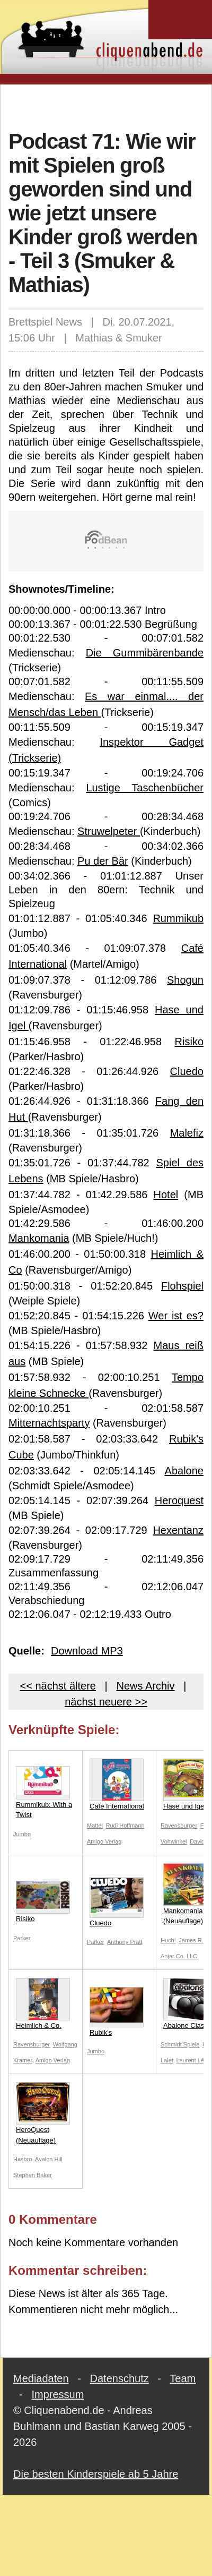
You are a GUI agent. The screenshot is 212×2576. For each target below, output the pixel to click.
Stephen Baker (32, 2175)
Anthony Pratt (125, 1942)
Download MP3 (87, 1651)
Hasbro (22, 2159)
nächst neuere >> (106, 1702)
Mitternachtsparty (49, 1423)
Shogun (185, 980)
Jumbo (22, 1834)
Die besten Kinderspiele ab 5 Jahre (95, 2474)
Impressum (57, 2394)
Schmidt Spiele (180, 2044)
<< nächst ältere (58, 1686)
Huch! (168, 1940)
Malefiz (187, 1133)
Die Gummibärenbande (145, 653)
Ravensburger (179, 1825)
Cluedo (187, 1071)
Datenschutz (119, 2378)
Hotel (166, 1194)
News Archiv (145, 1686)
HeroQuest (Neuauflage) (43, 2113)
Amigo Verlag (104, 1841)
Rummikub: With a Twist (44, 1792)
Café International (117, 1784)
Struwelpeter (108, 831)
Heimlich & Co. (43, 2003)
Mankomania (38, 1238)
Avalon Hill (49, 2159)
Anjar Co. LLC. (180, 1956)
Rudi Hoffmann (125, 1825)
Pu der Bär (102, 861)
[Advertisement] (106, 105)
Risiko (189, 1041)
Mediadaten (41, 2378)
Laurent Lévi (192, 2060)
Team (183, 2378)
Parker (21, 1938)
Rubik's (117, 2011)
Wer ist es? (176, 1315)
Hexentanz (178, 1530)
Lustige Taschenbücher (145, 788)
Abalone (184, 1471)
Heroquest (179, 1500)
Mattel (95, 1825)
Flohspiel (182, 1286)
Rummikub (178, 918)
